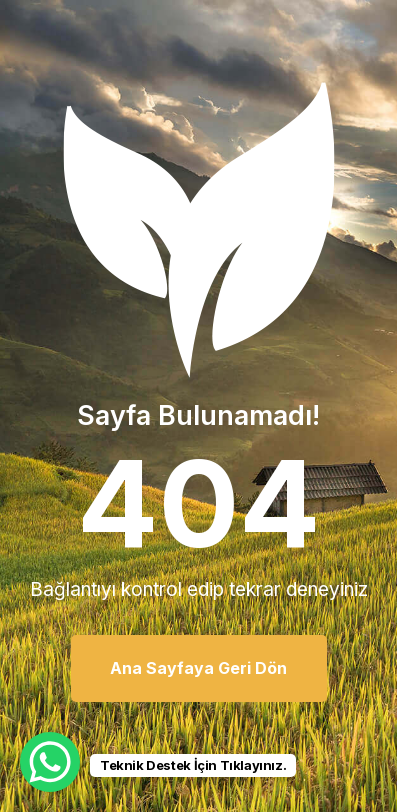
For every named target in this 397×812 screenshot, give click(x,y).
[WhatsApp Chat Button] (50, 762)
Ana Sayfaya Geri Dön (198, 668)
